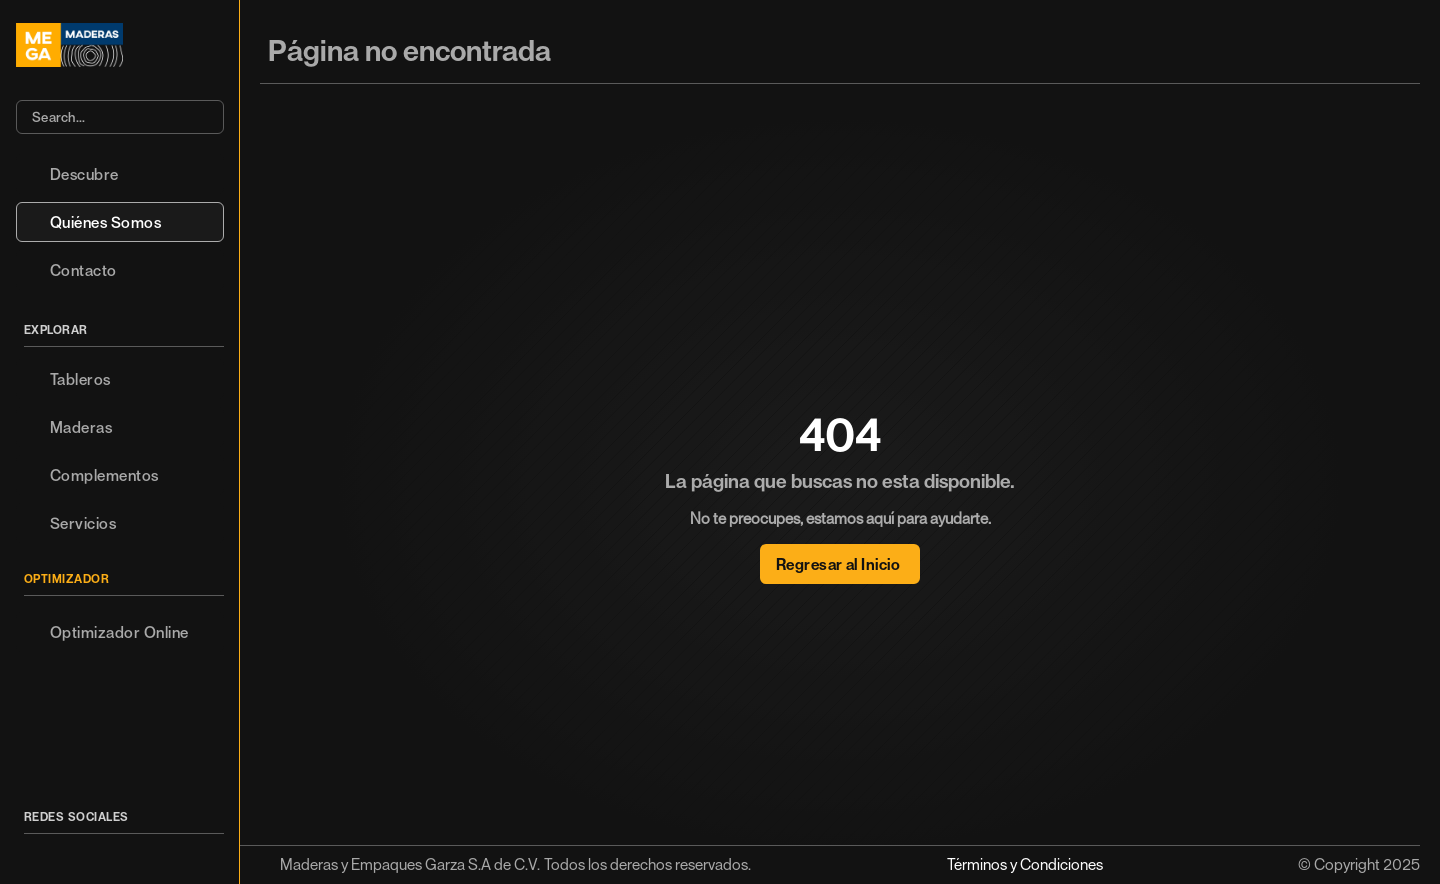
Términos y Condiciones (1025, 864)
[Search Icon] (120, 117)
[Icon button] (35, 853)
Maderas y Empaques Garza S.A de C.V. (410, 864)
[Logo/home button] (120, 45)
